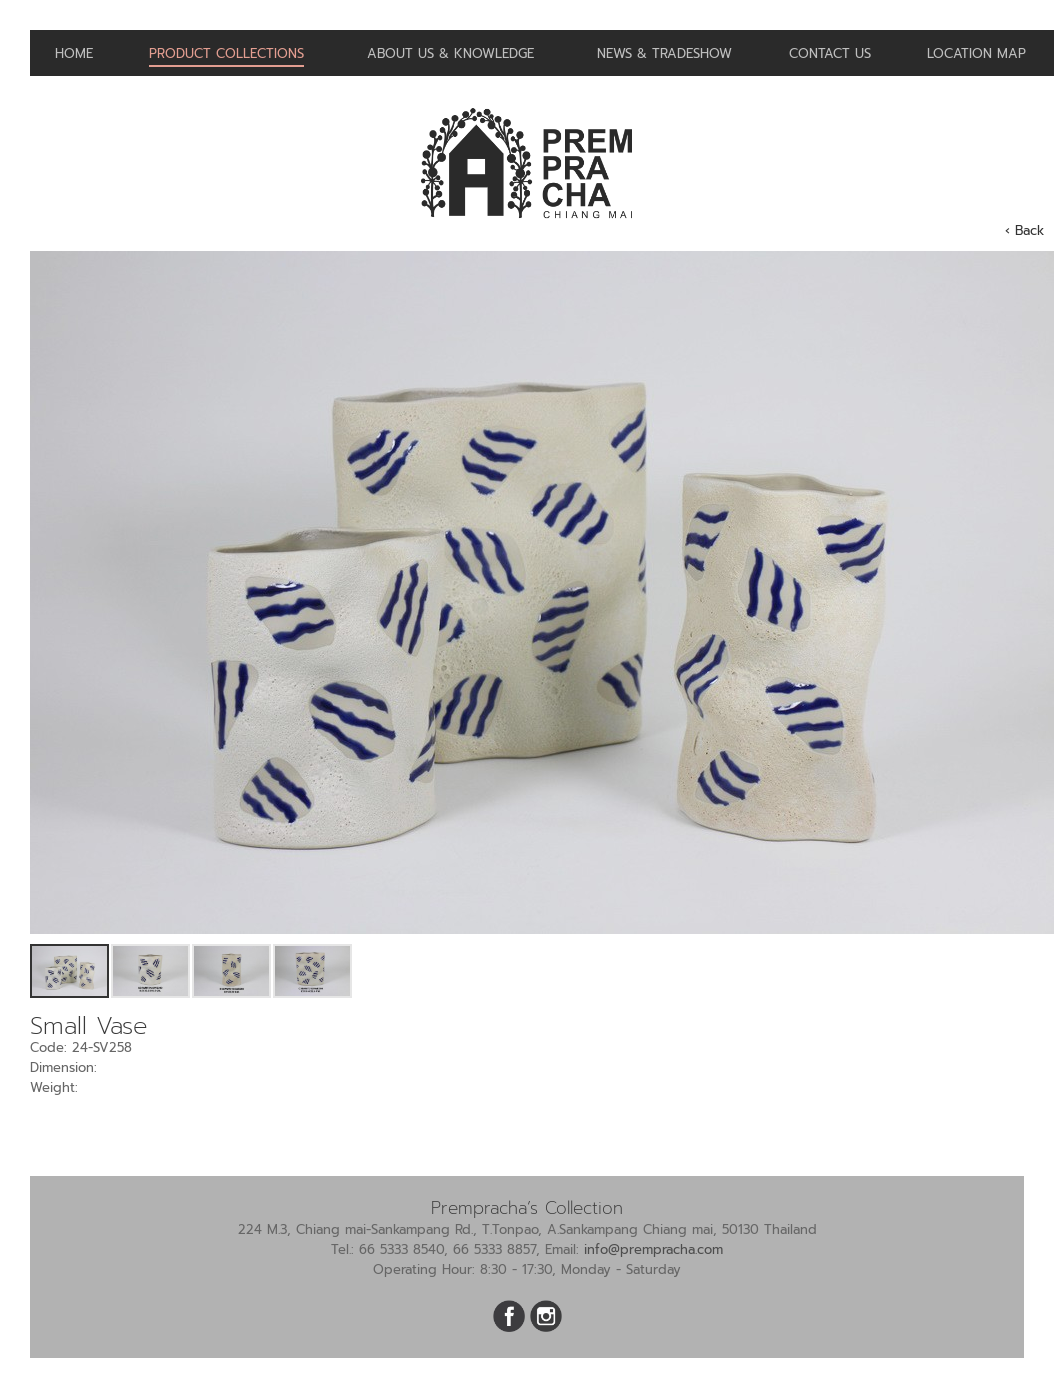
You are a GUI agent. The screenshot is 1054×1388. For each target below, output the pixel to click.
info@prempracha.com (653, 1249)
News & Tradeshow (664, 53)
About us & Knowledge (450, 53)
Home (74, 53)
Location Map (976, 53)
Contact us (830, 53)
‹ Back (1024, 230)
